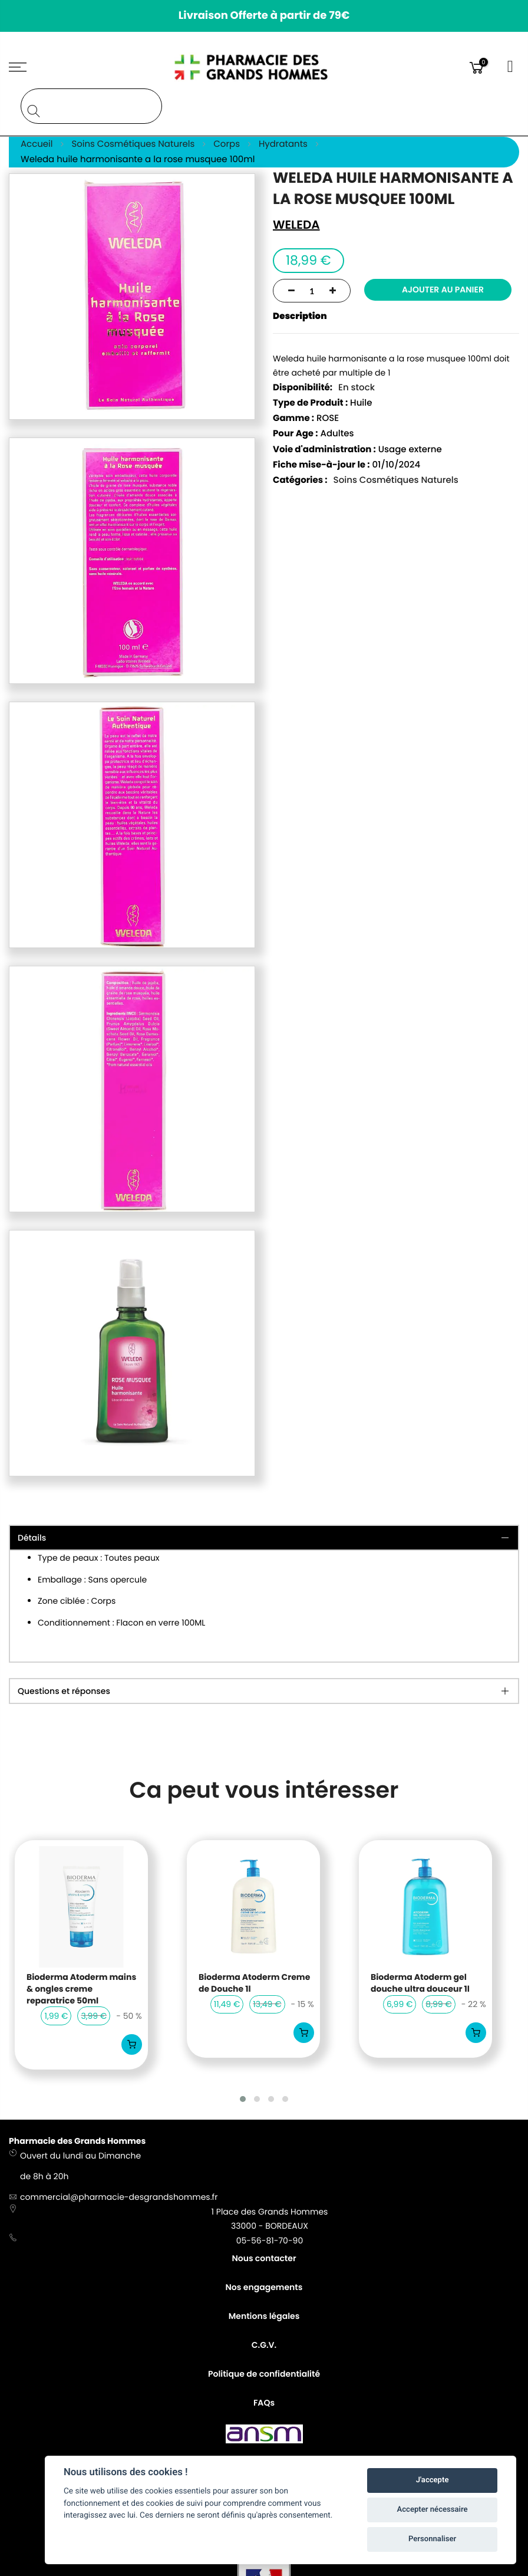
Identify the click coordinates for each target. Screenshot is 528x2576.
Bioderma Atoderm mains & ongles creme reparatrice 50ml (81, 1989)
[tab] (264, 1692)
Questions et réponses (64, 1691)
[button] (243, 2099)
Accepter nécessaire (432, 2509)
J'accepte (432, 2480)
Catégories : (300, 481)
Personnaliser (432, 2539)
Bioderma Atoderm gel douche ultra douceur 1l (420, 1983)
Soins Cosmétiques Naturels (396, 481)
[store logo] (264, 67)
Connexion (510, 67)
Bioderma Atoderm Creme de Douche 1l (254, 1983)
